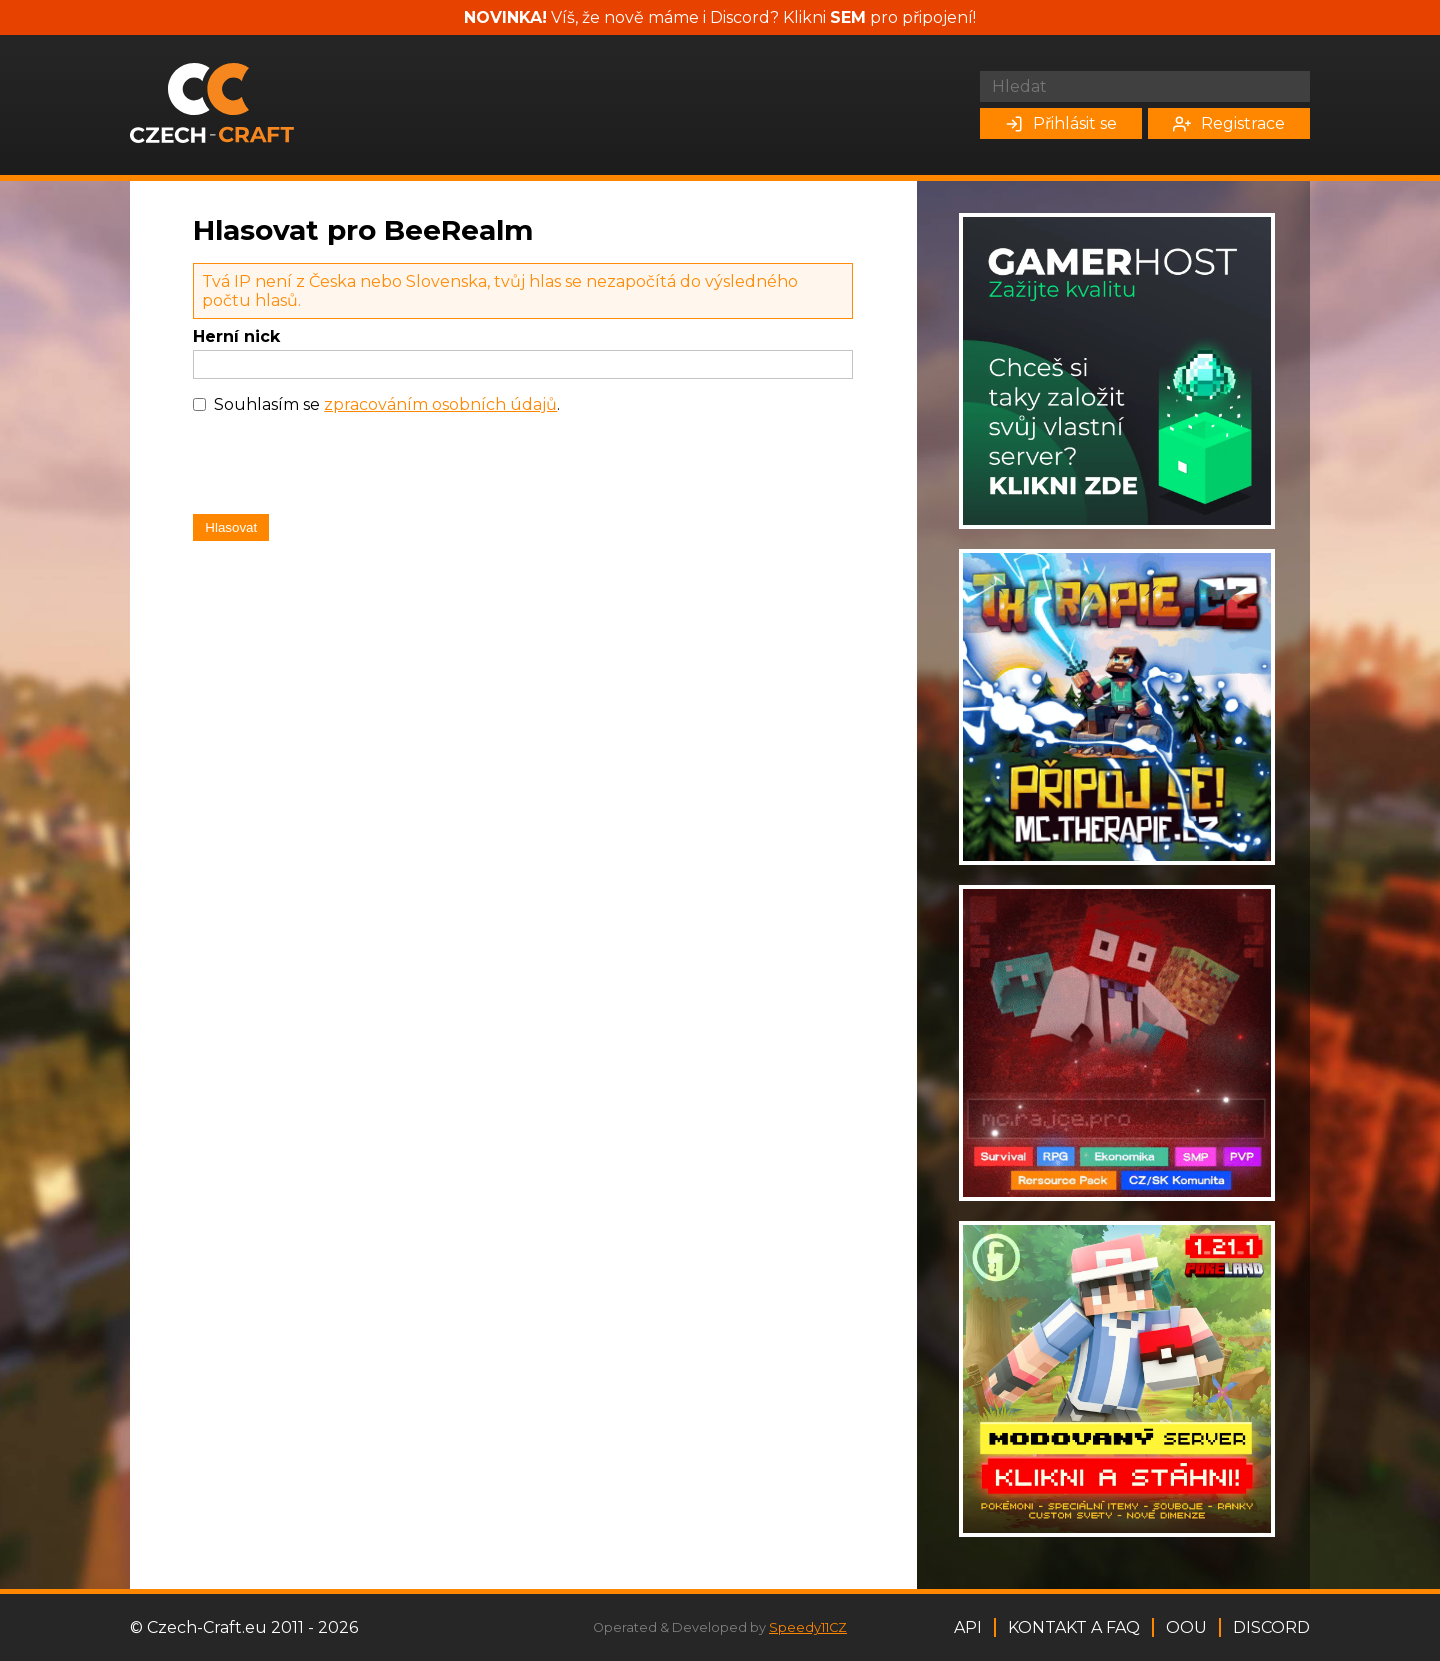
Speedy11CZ (808, 1627)
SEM (848, 17)
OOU (1186, 1627)
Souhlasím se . (387, 404)
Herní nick (236, 336)
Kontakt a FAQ (1074, 1627)
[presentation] (345, 469)
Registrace (1229, 123)
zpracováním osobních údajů (440, 404)
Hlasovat (231, 527)
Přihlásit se (1061, 123)
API (968, 1627)
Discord (1271, 1627)
